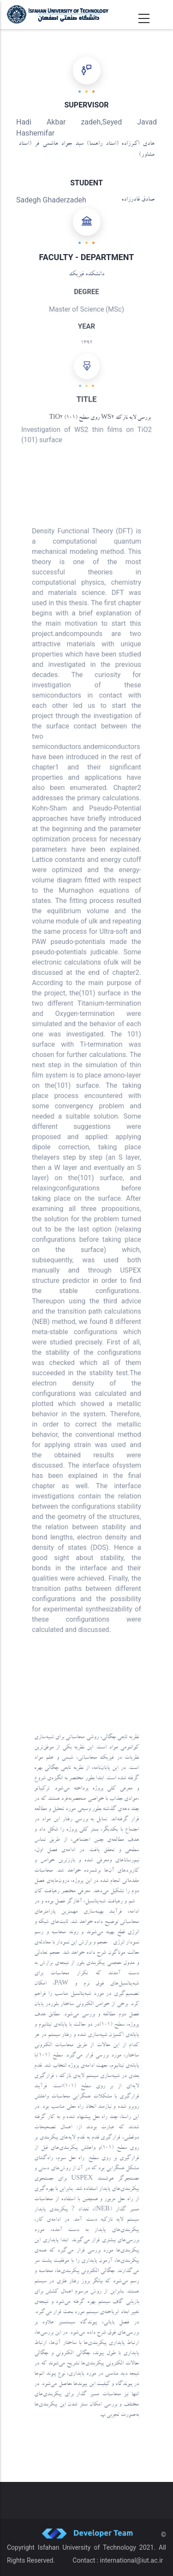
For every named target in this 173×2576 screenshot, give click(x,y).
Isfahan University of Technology (87, 2547)
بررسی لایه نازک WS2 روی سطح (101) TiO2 (100, 418)
